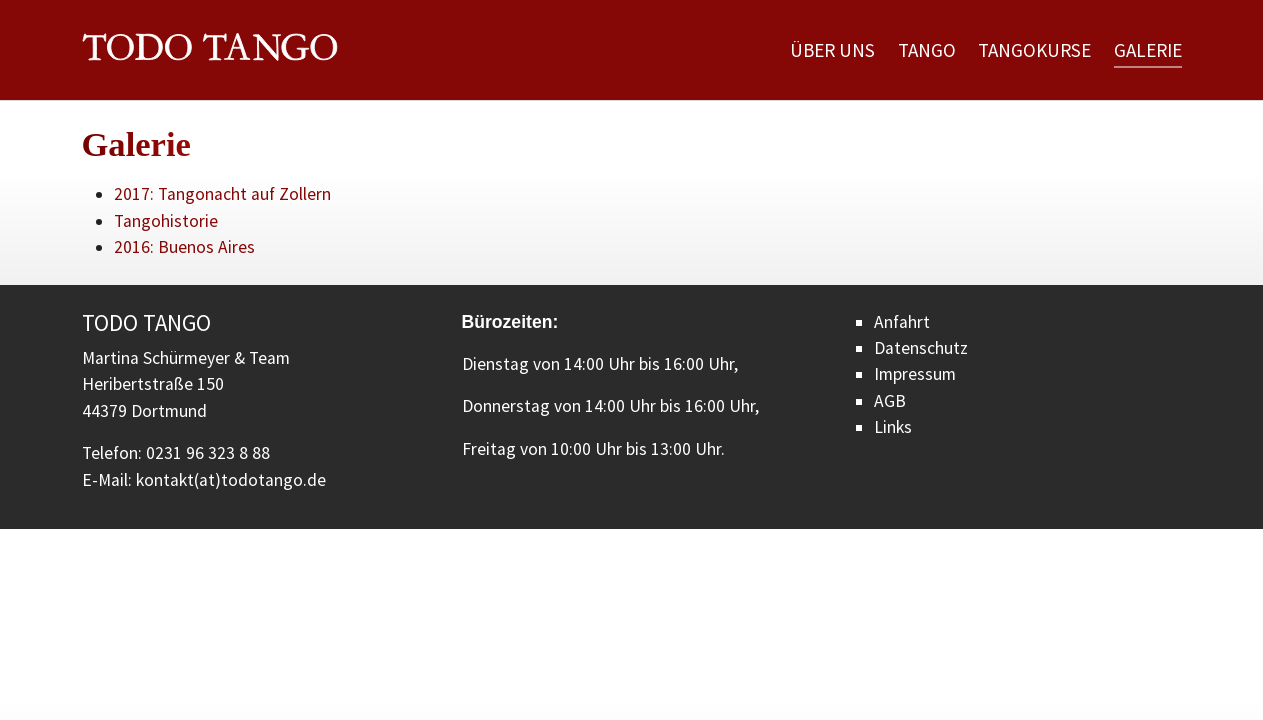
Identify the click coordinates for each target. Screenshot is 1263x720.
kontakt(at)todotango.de (231, 480)
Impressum (915, 374)
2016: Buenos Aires (184, 247)
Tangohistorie (166, 221)
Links (893, 427)
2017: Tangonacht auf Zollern (222, 194)
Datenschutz (921, 348)
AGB (890, 401)
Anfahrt (902, 322)
